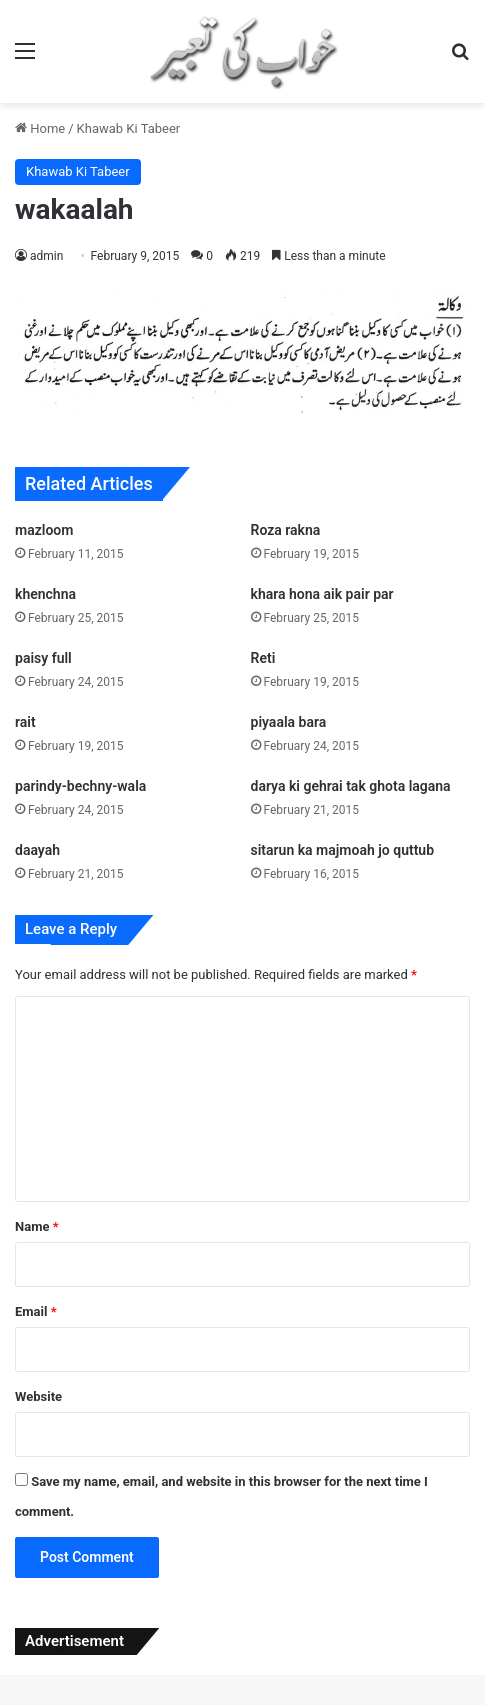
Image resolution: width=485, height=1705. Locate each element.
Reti (263, 658)
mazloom (44, 530)
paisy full (43, 658)
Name (37, 1226)
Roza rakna (286, 530)
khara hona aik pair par (322, 594)
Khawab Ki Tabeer (129, 128)
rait (25, 722)
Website (38, 1396)
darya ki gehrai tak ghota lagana (351, 786)
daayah (37, 850)
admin (46, 256)
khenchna (45, 594)
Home (40, 128)
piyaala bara (289, 722)
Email (36, 1311)
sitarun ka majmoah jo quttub (343, 850)
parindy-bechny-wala (80, 786)
